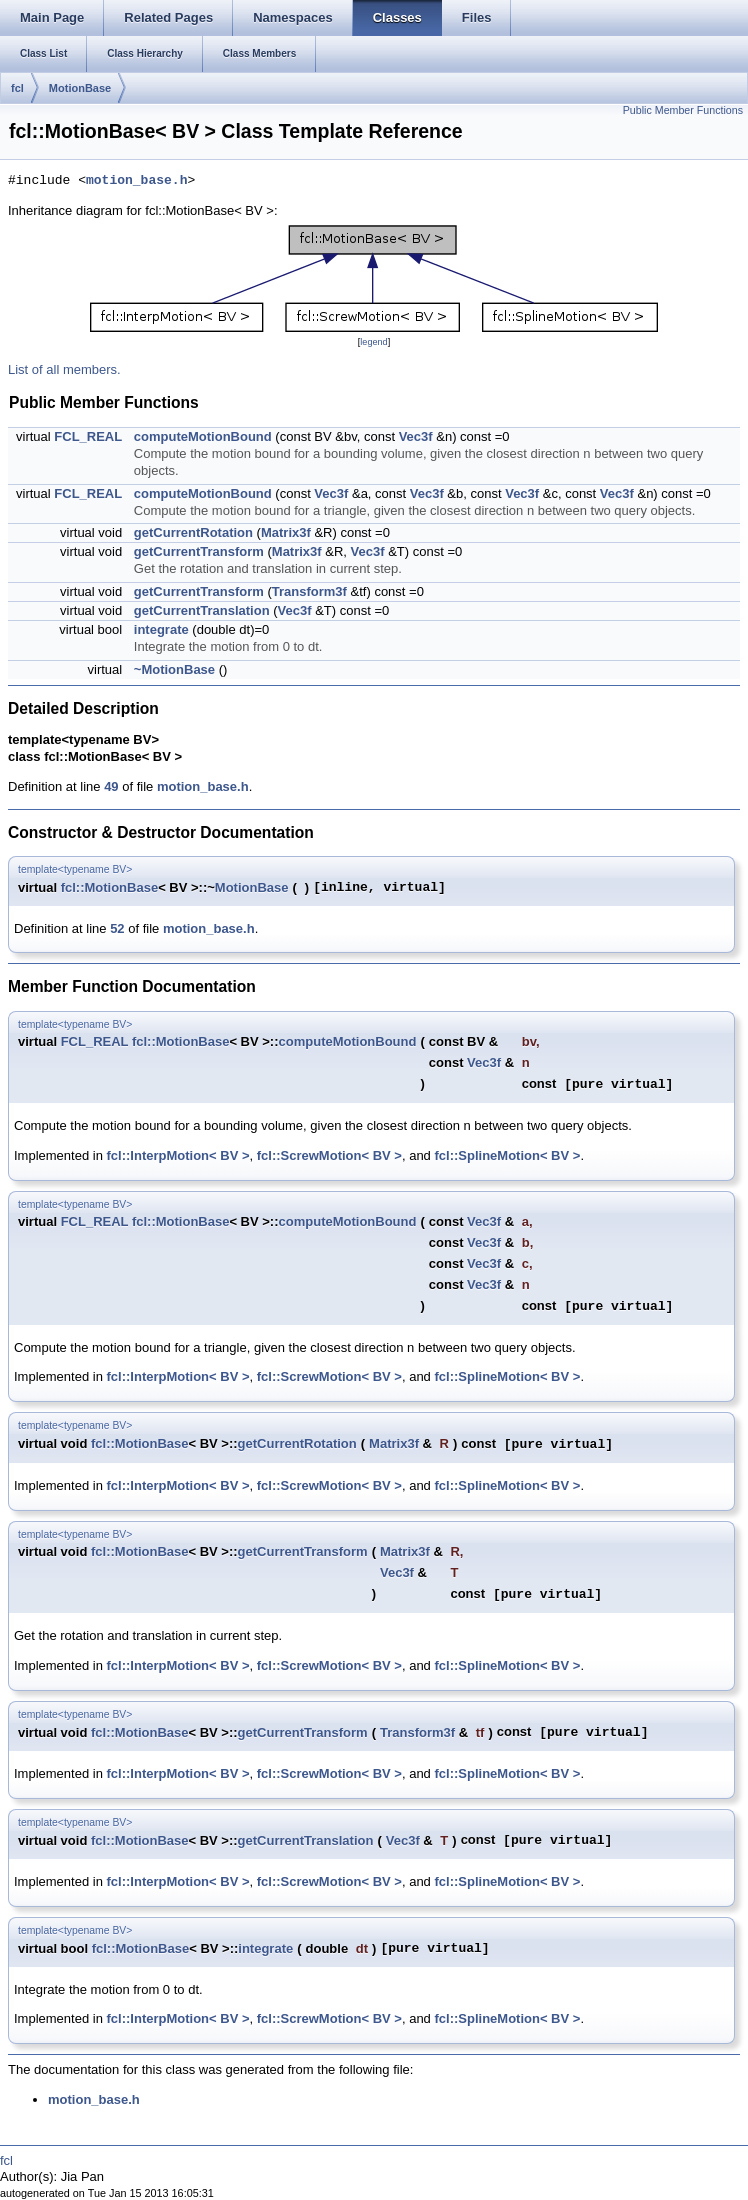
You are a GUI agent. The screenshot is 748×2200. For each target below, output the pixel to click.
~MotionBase (174, 669)
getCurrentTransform (199, 551)
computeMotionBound (203, 436)
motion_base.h (136, 181)
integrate (161, 629)
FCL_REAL (88, 436)
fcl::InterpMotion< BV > (178, 1155)
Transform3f (309, 591)
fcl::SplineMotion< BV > (507, 1155)
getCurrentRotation (193, 532)
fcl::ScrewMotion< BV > (329, 1155)
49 (111, 786)
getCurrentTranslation (202, 610)
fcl (17, 88)
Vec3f (416, 436)
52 (117, 928)
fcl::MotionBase (110, 887)
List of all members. (64, 369)
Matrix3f (286, 532)
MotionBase (80, 88)
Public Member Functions (683, 110)
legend (373, 342)
